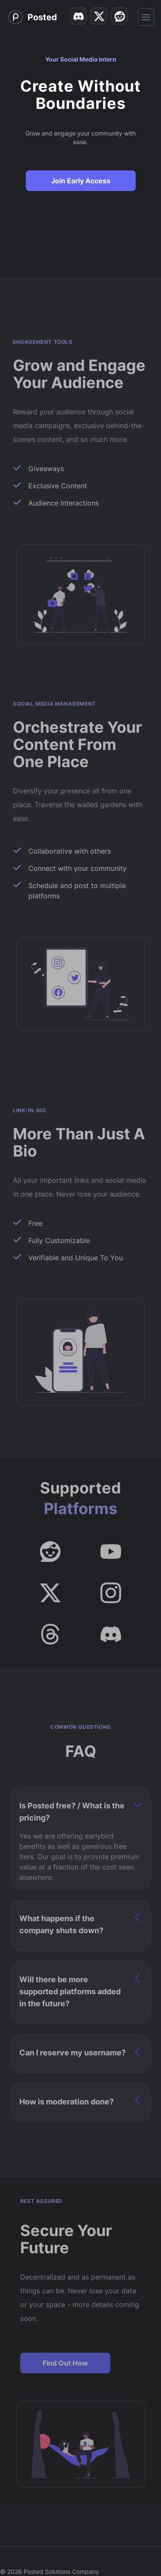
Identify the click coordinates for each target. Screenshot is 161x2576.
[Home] (32, 17)
